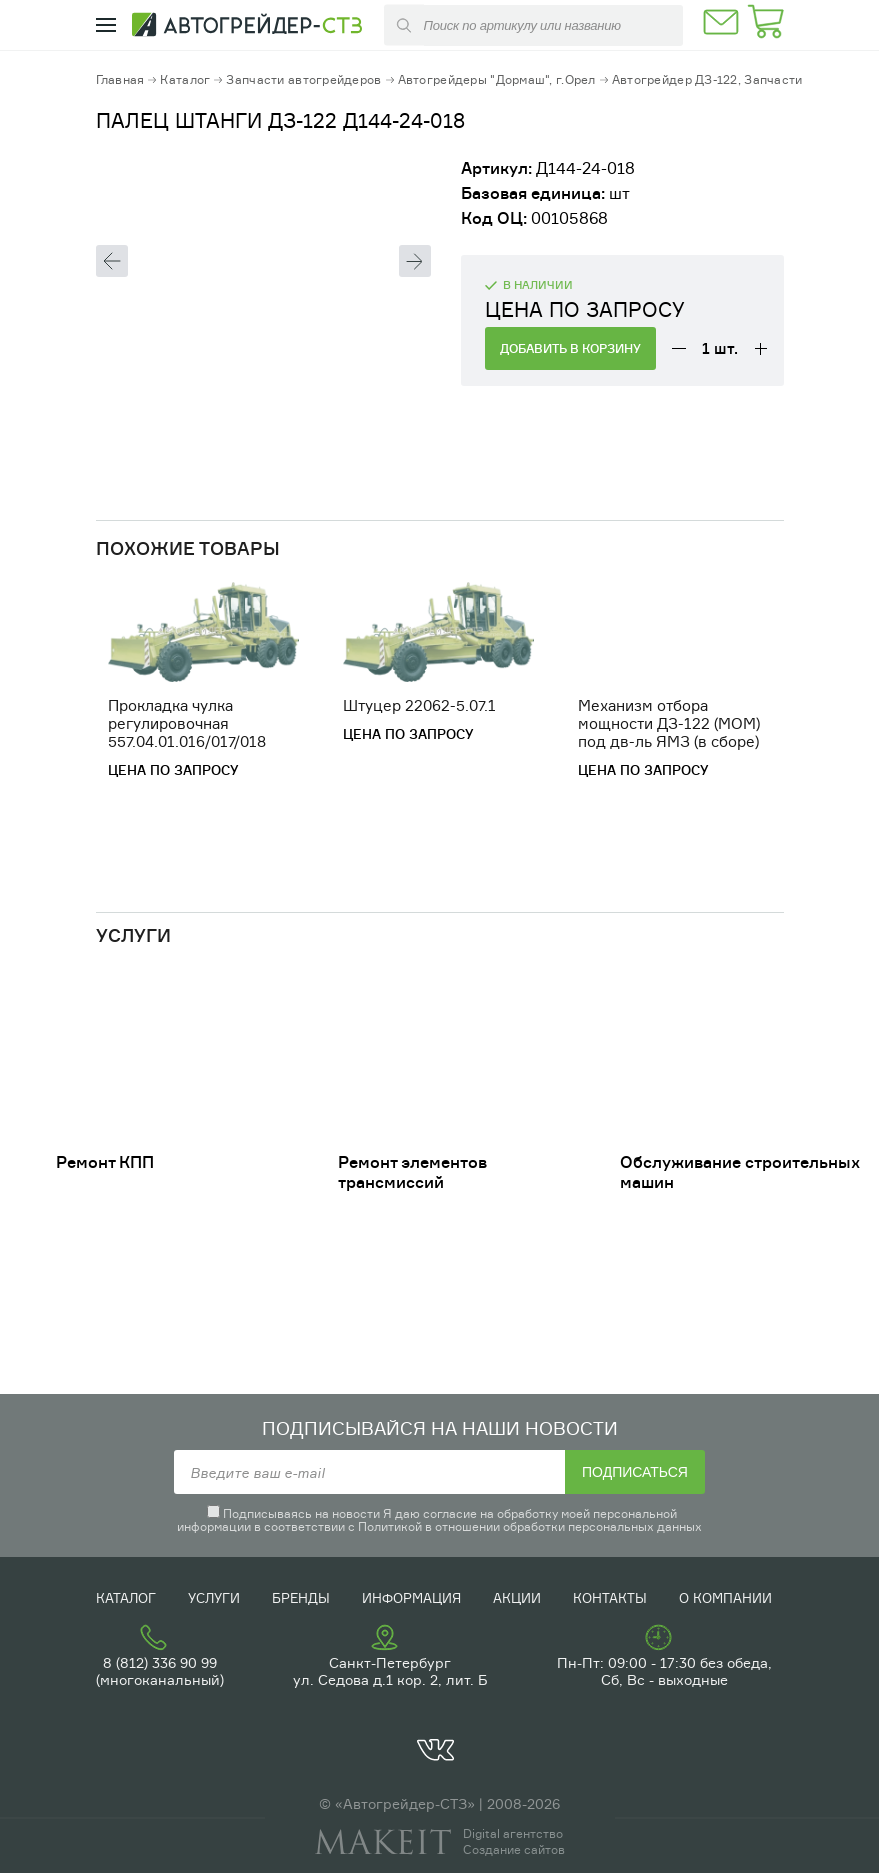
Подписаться (635, 1472)
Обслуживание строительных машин (740, 1172)
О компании (725, 1598)
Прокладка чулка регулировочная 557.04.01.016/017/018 (187, 723)
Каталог (185, 79)
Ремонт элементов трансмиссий (412, 1172)
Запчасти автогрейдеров (303, 79)
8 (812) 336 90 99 (160, 1662)
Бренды (301, 1598)
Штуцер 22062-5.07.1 (419, 705)
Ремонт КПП (105, 1162)
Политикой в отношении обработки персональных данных (530, 1526)
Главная (120, 79)
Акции (517, 1598)
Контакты (610, 1598)
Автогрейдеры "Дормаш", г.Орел (497, 79)
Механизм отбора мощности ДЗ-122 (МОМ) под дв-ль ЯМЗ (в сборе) (669, 723)
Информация (411, 1598)
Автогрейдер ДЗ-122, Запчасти (707, 79)
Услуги (214, 1598)
